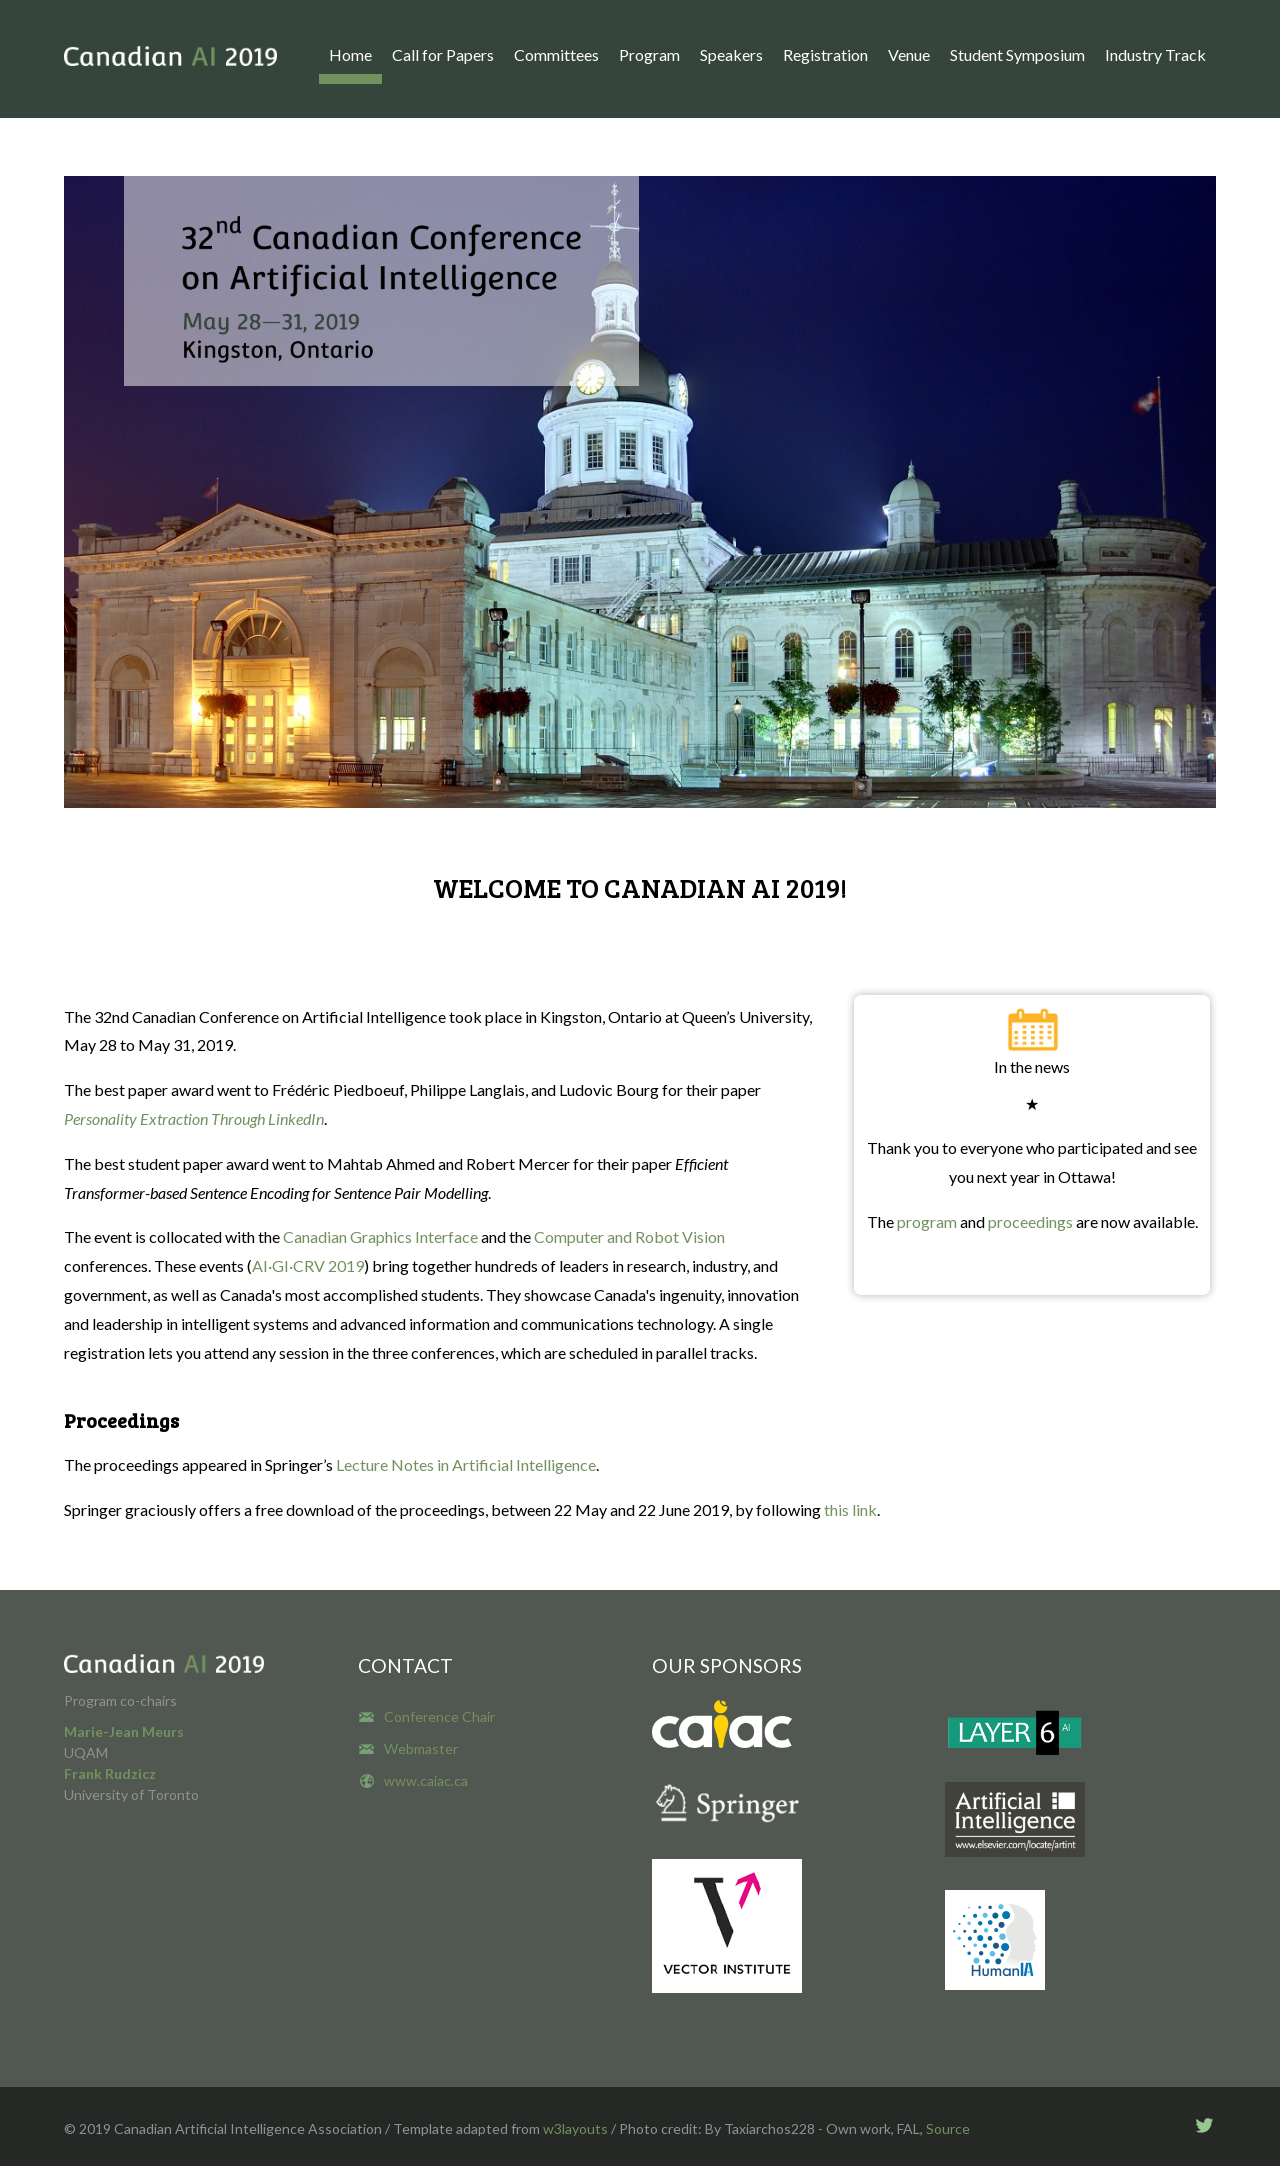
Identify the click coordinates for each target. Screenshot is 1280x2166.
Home (350, 54)
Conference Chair (439, 1716)
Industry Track (1155, 54)
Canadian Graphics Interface (380, 1236)
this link (850, 1509)
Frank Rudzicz (110, 1773)
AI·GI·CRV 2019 (308, 1265)
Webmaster (421, 1748)
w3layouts (575, 2128)
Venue (909, 54)
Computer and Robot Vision (628, 1236)
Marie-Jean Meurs (124, 1731)
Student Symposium (1017, 54)
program (928, 1221)
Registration (825, 54)
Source (948, 2128)
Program (649, 54)
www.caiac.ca (426, 1780)
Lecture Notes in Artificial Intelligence (466, 1464)
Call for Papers (443, 54)
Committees (556, 54)
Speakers (731, 54)
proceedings (1030, 1221)
